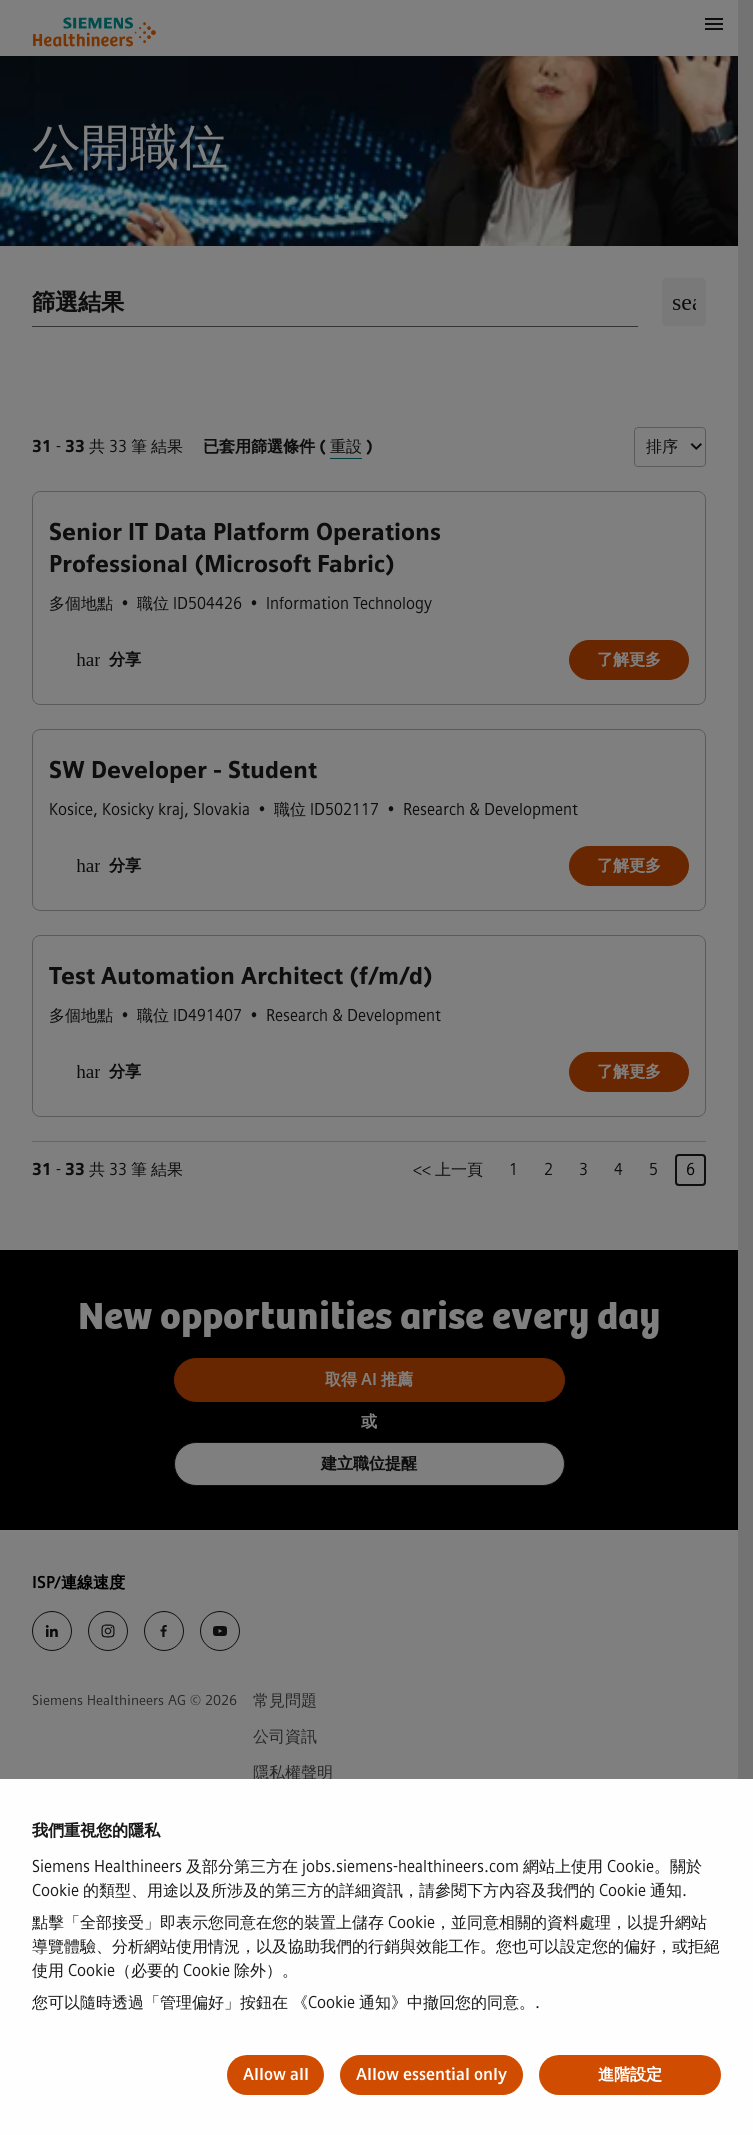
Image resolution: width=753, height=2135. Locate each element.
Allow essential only (431, 2074)
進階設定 (630, 2074)
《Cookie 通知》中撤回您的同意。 (413, 2002)
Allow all (276, 2074)
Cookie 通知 (640, 1890)
